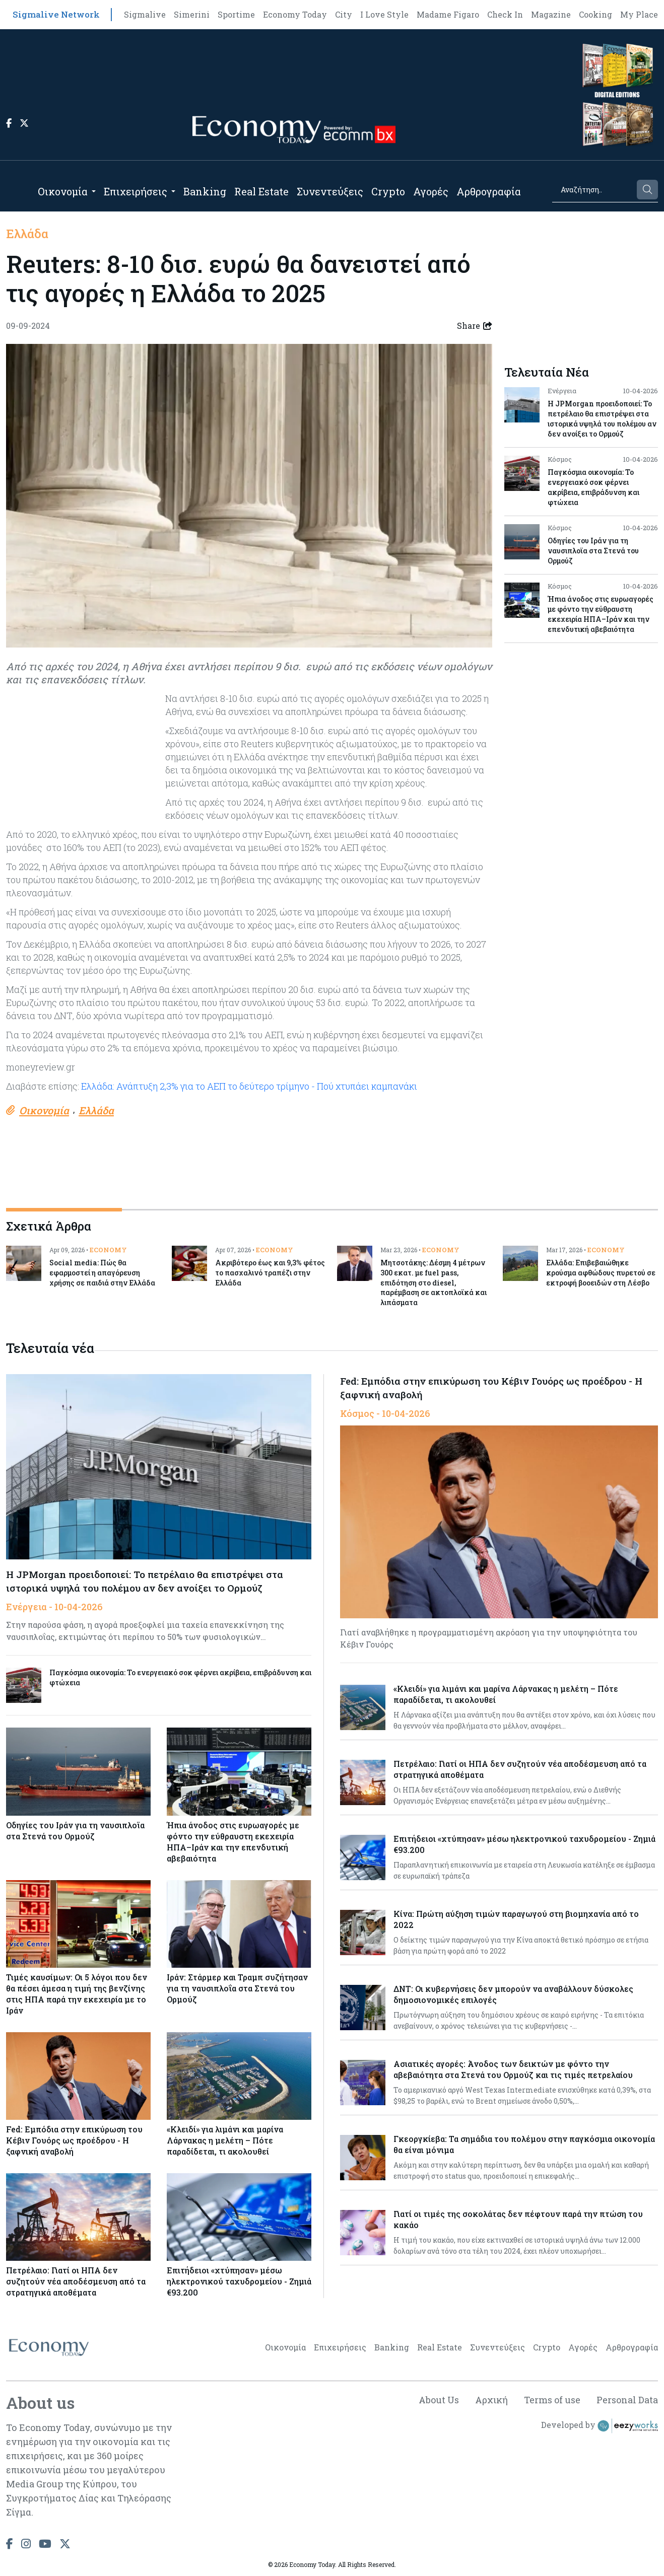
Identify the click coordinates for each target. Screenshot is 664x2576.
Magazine (551, 14)
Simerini (192, 14)
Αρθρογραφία (488, 191)
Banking (204, 191)
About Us (439, 2400)
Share (474, 326)
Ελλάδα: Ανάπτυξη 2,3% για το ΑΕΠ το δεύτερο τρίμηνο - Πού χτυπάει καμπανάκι (249, 1086)
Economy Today (295, 14)
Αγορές (430, 191)
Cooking (595, 14)
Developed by (599, 2426)
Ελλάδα (27, 234)
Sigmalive (145, 14)
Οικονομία (63, 191)
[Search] (594, 189)
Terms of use (552, 2400)
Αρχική (491, 2400)
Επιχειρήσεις (135, 191)
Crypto (388, 191)
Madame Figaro (448, 14)
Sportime (236, 14)
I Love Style (384, 14)
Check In (505, 14)
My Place (639, 14)
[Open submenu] (94, 191)
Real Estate (261, 191)
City (343, 14)
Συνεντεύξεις (330, 191)
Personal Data (627, 2400)
